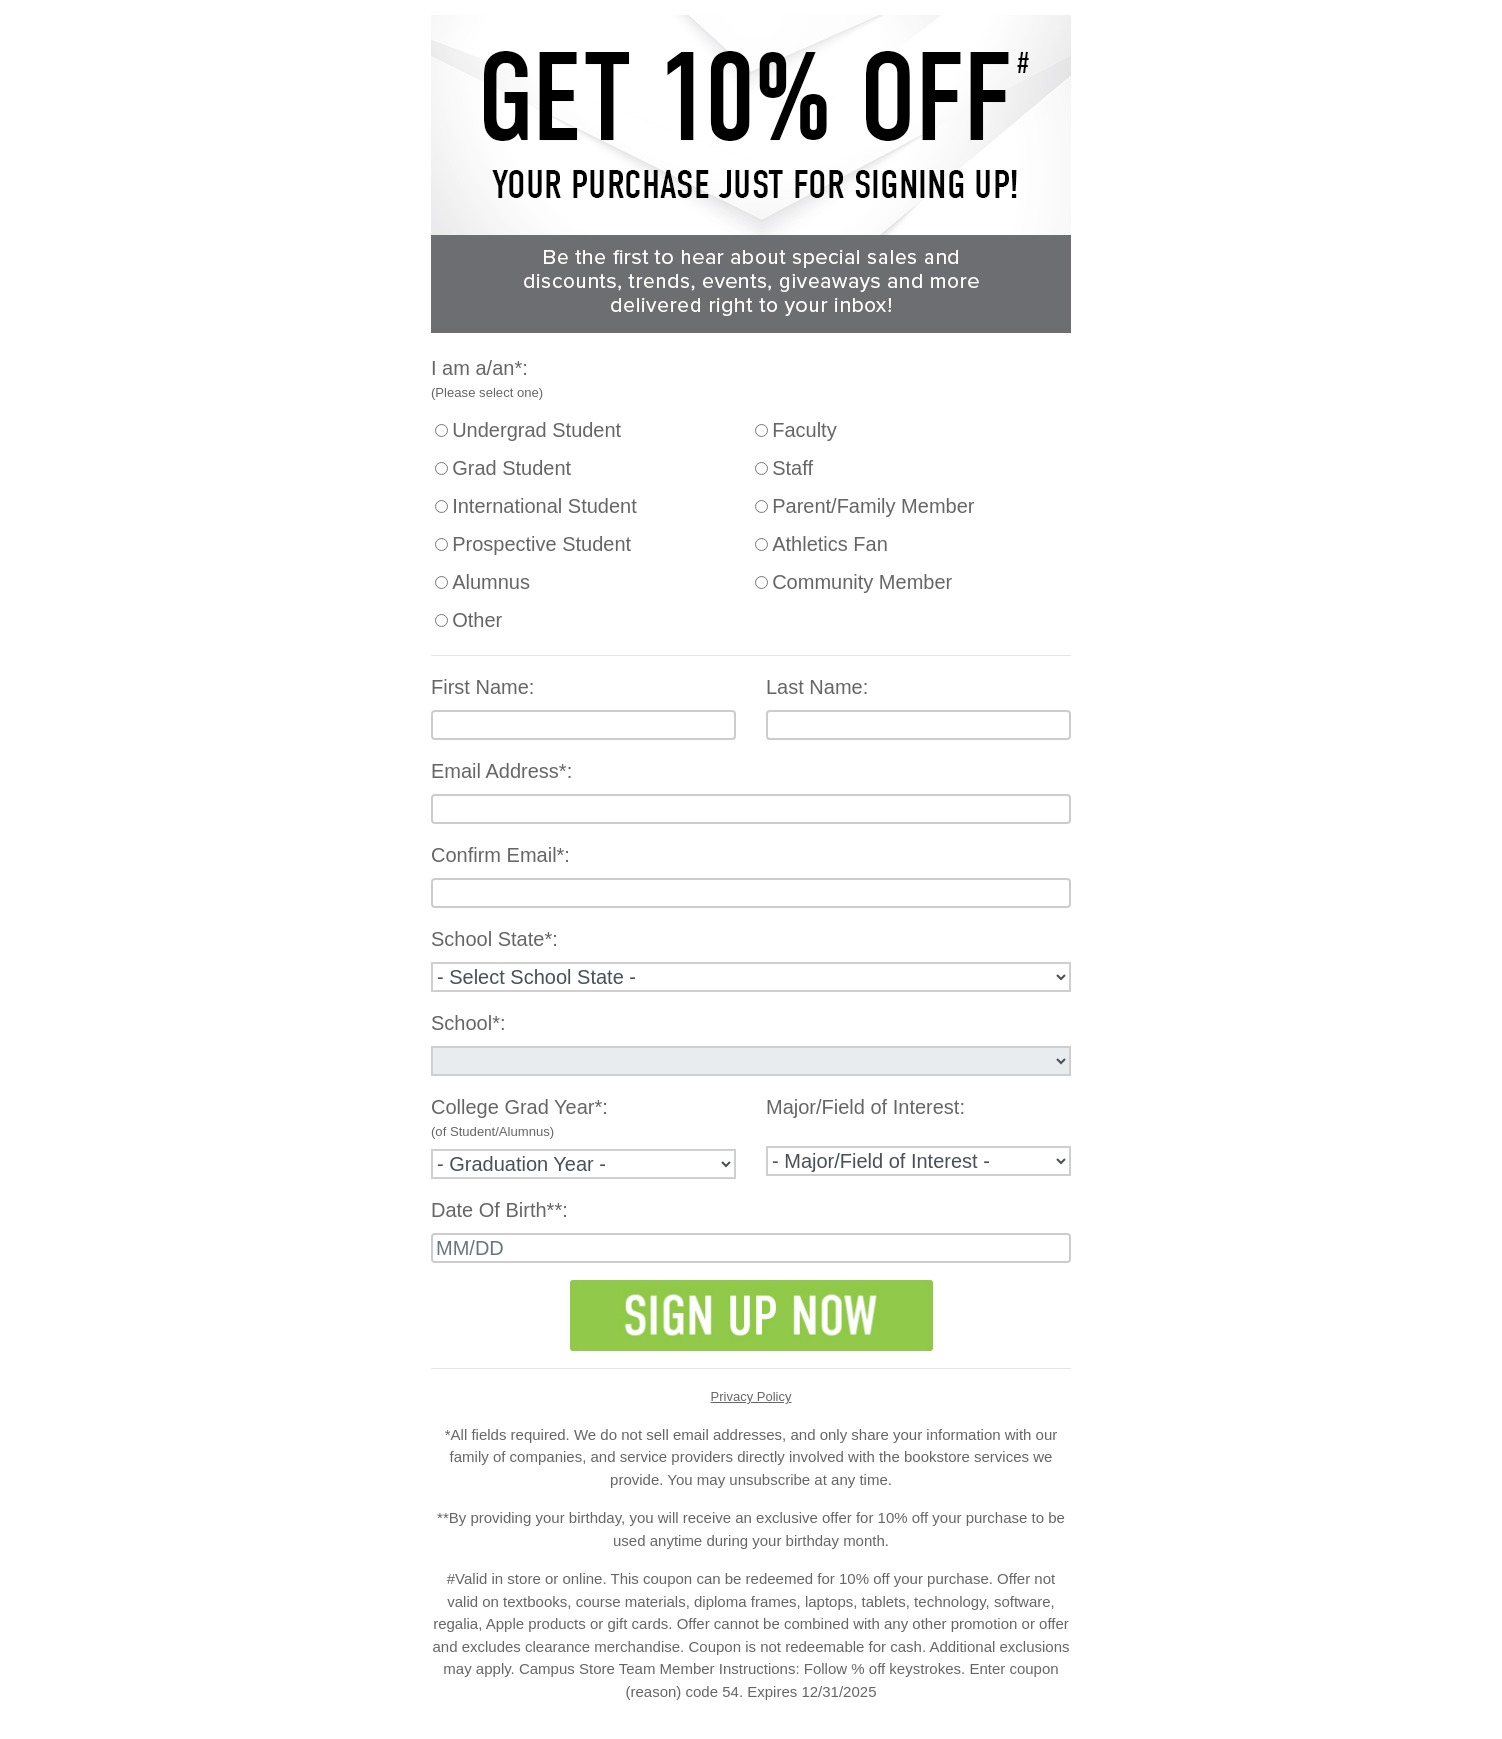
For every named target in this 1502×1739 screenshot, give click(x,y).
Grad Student (511, 468)
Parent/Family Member (873, 506)
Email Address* (499, 771)
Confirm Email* (497, 855)
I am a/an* (476, 368)
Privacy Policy (751, 1396)
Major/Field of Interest (862, 1107)
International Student (544, 506)
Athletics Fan (830, 544)
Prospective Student (541, 544)
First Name (480, 687)
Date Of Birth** (496, 1210)
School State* (491, 939)
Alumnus (491, 582)
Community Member (862, 582)
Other (477, 620)
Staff (792, 468)
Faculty (804, 430)
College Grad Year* (516, 1107)
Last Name (814, 687)
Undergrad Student (536, 430)
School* (465, 1023)
